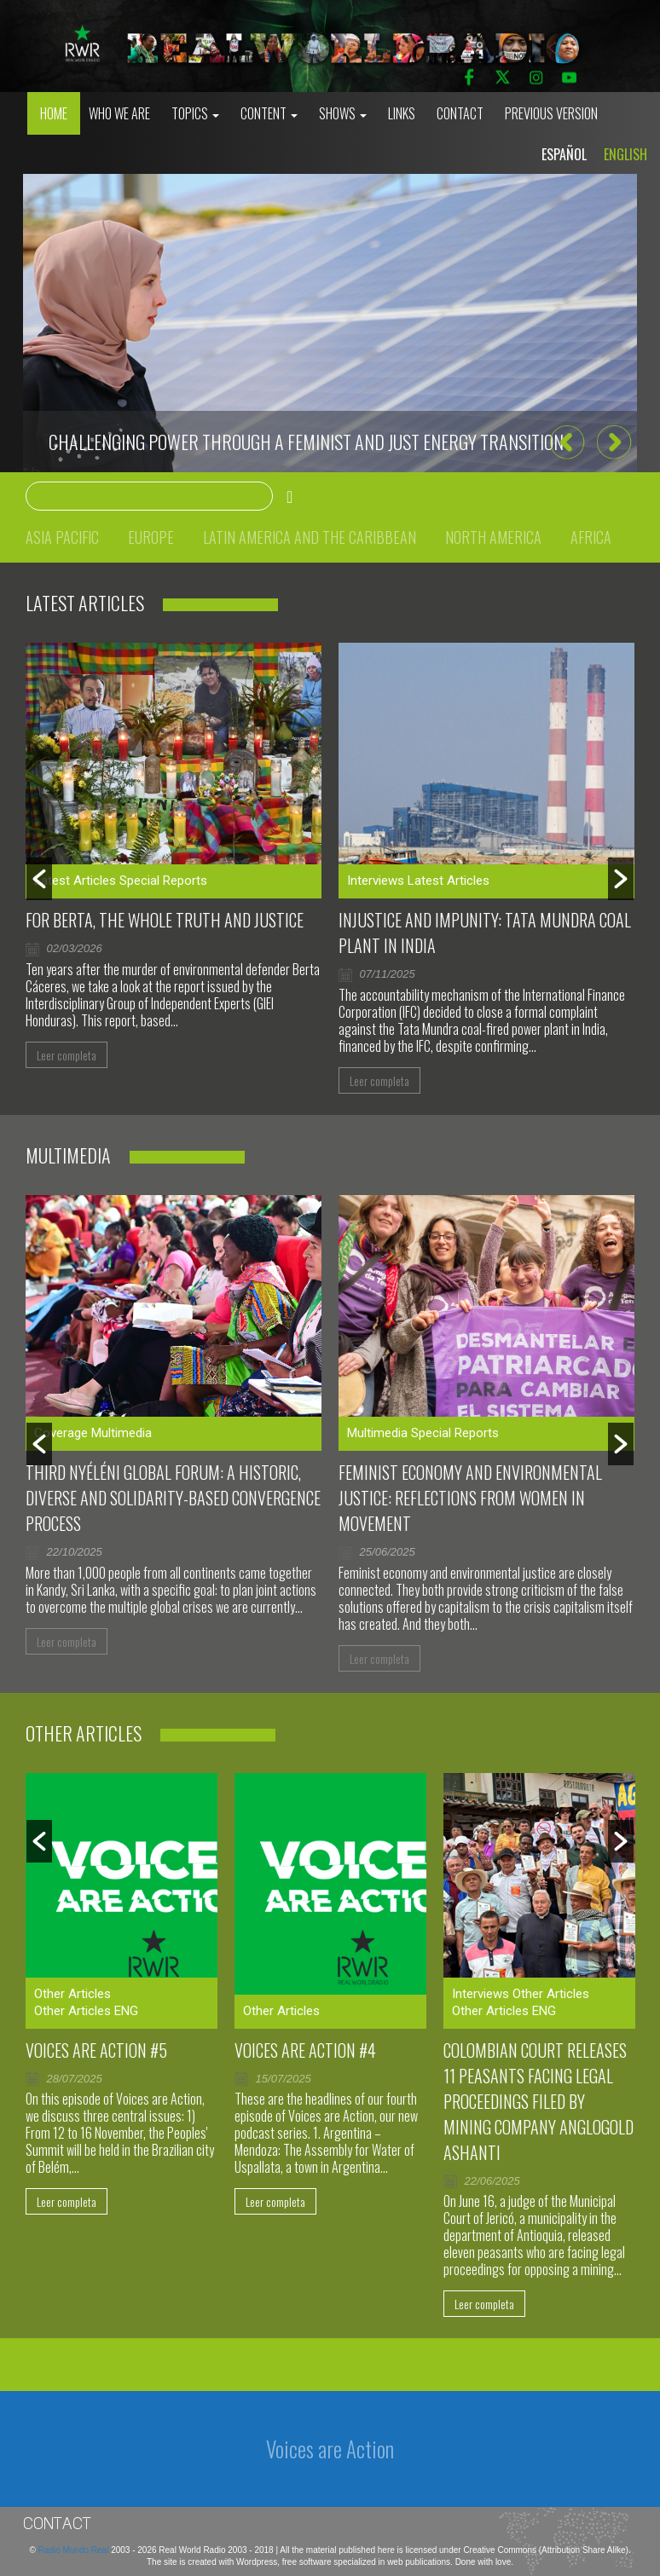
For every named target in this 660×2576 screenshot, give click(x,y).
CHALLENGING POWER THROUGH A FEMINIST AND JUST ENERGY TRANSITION (306, 441)
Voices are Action (330, 2448)
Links (401, 113)
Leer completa (66, 1055)
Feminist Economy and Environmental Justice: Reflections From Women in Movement (470, 1497)
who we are (119, 113)
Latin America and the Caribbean (309, 537)
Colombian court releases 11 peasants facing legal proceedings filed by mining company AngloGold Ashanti (538, 2101)
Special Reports (163, 880)
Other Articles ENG (86, 2011)
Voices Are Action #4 (305, 2050)
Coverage (61, 1433)
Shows (343, 113)
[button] (566, 442)
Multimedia (121, 1433)
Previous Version (551, 113)
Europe (151, 537)
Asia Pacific (62, 537)
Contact (460, 113)
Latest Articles (75, 880)
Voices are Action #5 (96, 2050)
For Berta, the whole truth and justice (165, 920)
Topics (195, 113)
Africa (590, 537)
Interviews (375, 880)
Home (53, 113)
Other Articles (72, 1993)
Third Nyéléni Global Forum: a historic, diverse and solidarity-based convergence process (173, 1497)
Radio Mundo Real (75, 2550)
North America (493, 537)
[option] (330, 323)
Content (269, 113)
